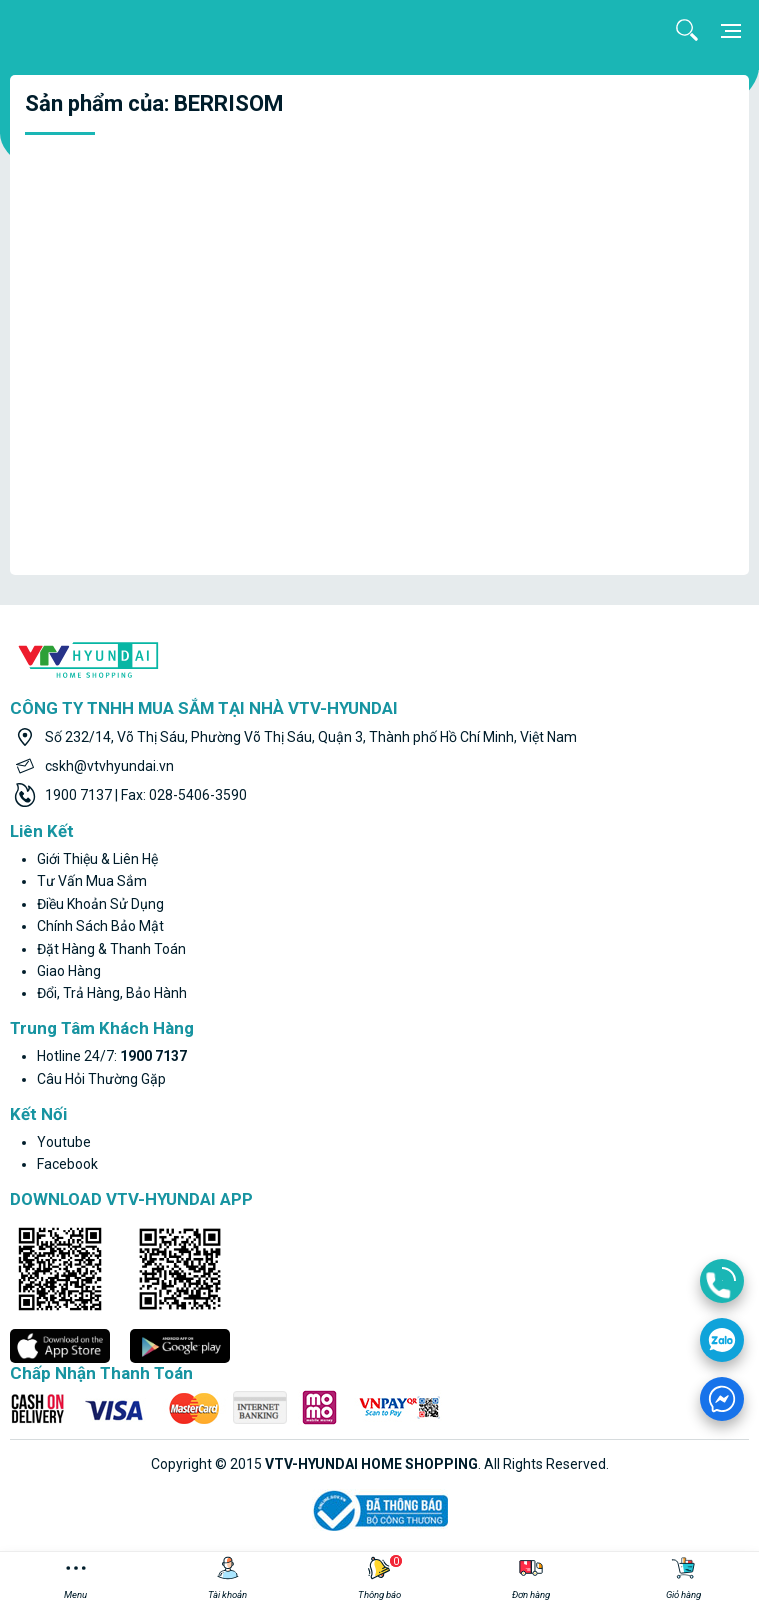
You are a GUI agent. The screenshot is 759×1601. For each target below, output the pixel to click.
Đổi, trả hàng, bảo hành (112, 993)
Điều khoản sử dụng (100, 904)
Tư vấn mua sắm (92, 881)
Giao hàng (69, 971)
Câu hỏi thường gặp (101, 1079)
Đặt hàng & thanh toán (111, 949)
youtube (64, 1142)
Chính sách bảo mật (100, 926)
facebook (67, 1164)
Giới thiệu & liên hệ (97, 859)
